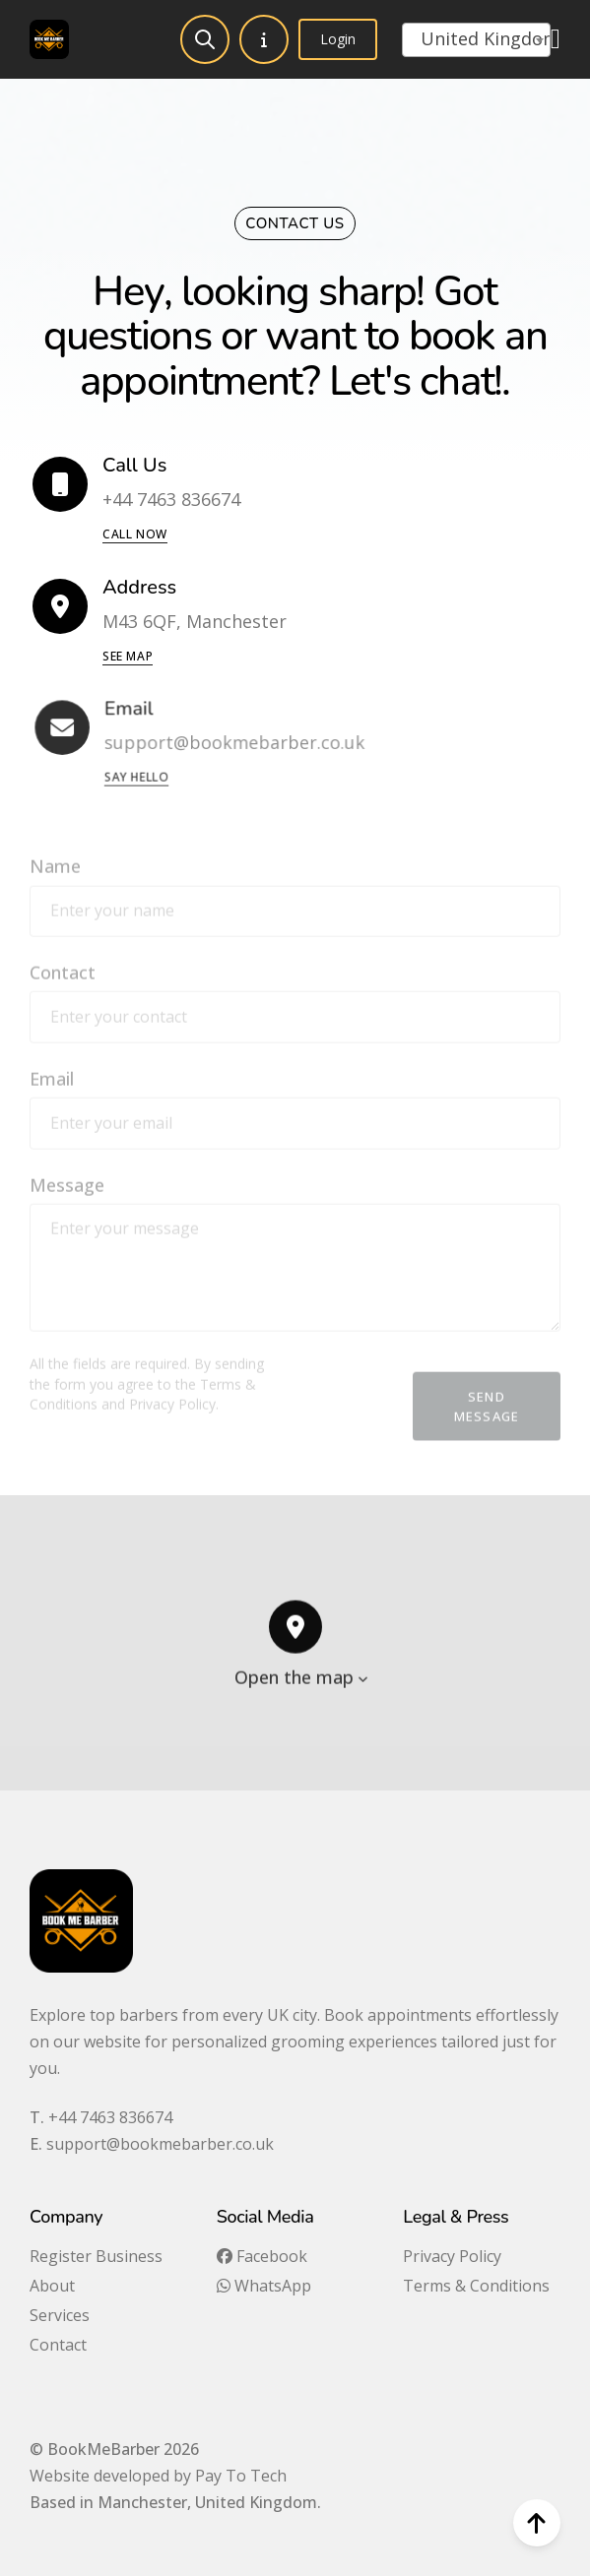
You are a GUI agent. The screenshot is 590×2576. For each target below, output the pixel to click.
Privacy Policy (452, 2256)
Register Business (96, 2256)
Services (60, 2315)
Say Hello (142, 776)
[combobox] (476, 40)
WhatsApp (264, 2285)
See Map (127, 656)
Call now (134, 535)
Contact (58, 2345)
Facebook (262, 2256)
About (52, 2285)
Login (338, 39)
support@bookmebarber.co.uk (160, 2144)
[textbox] (476, 38)
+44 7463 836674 (110, 2117)
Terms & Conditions (476, 2285)
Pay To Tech (241, 2475)
